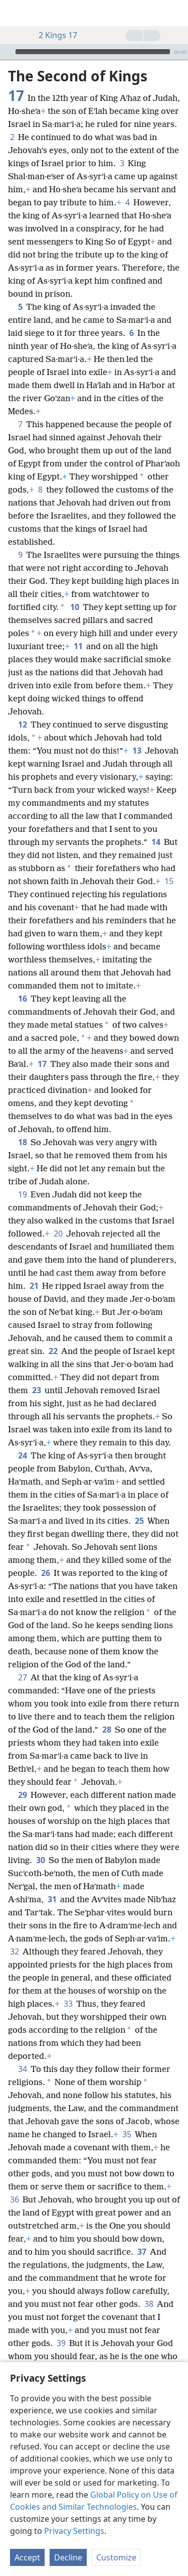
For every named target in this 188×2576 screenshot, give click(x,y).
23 (36, 1390)
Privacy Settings (74, 2530)
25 (139, 1520)
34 (22, 2068)
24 (22, 1455)
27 (22, 1677)
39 (61, 2343)
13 (136, 750)
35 (126, 2134)
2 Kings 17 (53, 35)
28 (106, 1729)
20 (58, 1233)
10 (74, 606)
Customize (116, 2557)
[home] (15, 13)
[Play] (7, 52)
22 (53, 1351)
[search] (175, 13)
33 (68, 2003)
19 (22, 1194)
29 (22, 1794)
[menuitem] (15, 13)
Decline (68, 2557)
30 (40, 1860)
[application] (94, 51)
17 (42, 1063)
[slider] (93, 51)
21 (34, 1285)
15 (168, 881)
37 (141, 2251)
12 (22, 724)
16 (22, 998)
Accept (27, 2557)
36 (14, 2199)
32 (14, 1951)
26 (45, 1572)
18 (22, 1142)
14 (155, 841)
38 (148, 2303)
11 (78, 646)
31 (52, 1899)
